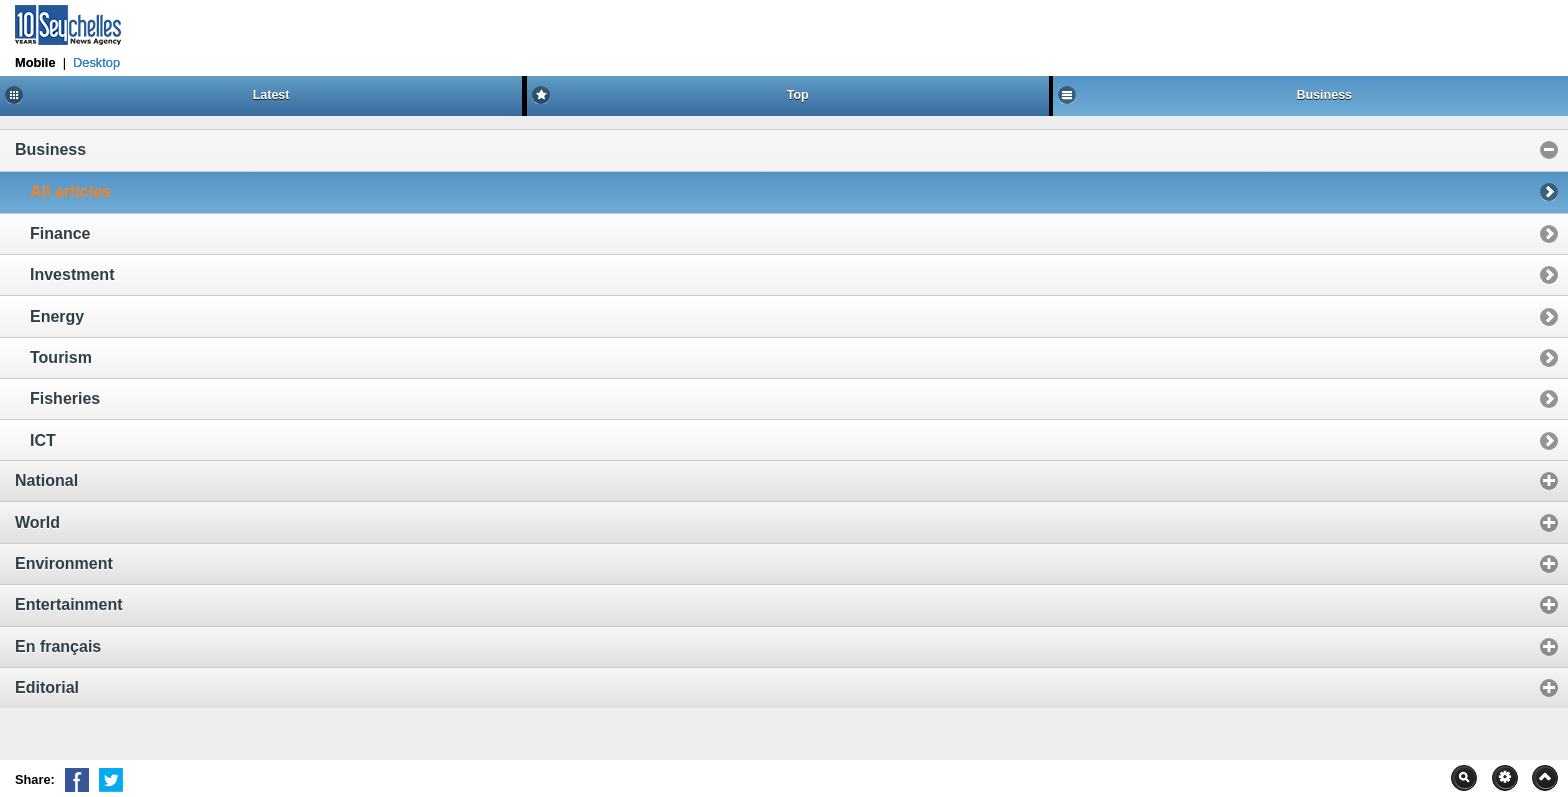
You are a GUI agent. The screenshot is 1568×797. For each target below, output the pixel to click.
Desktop (96, 62)
